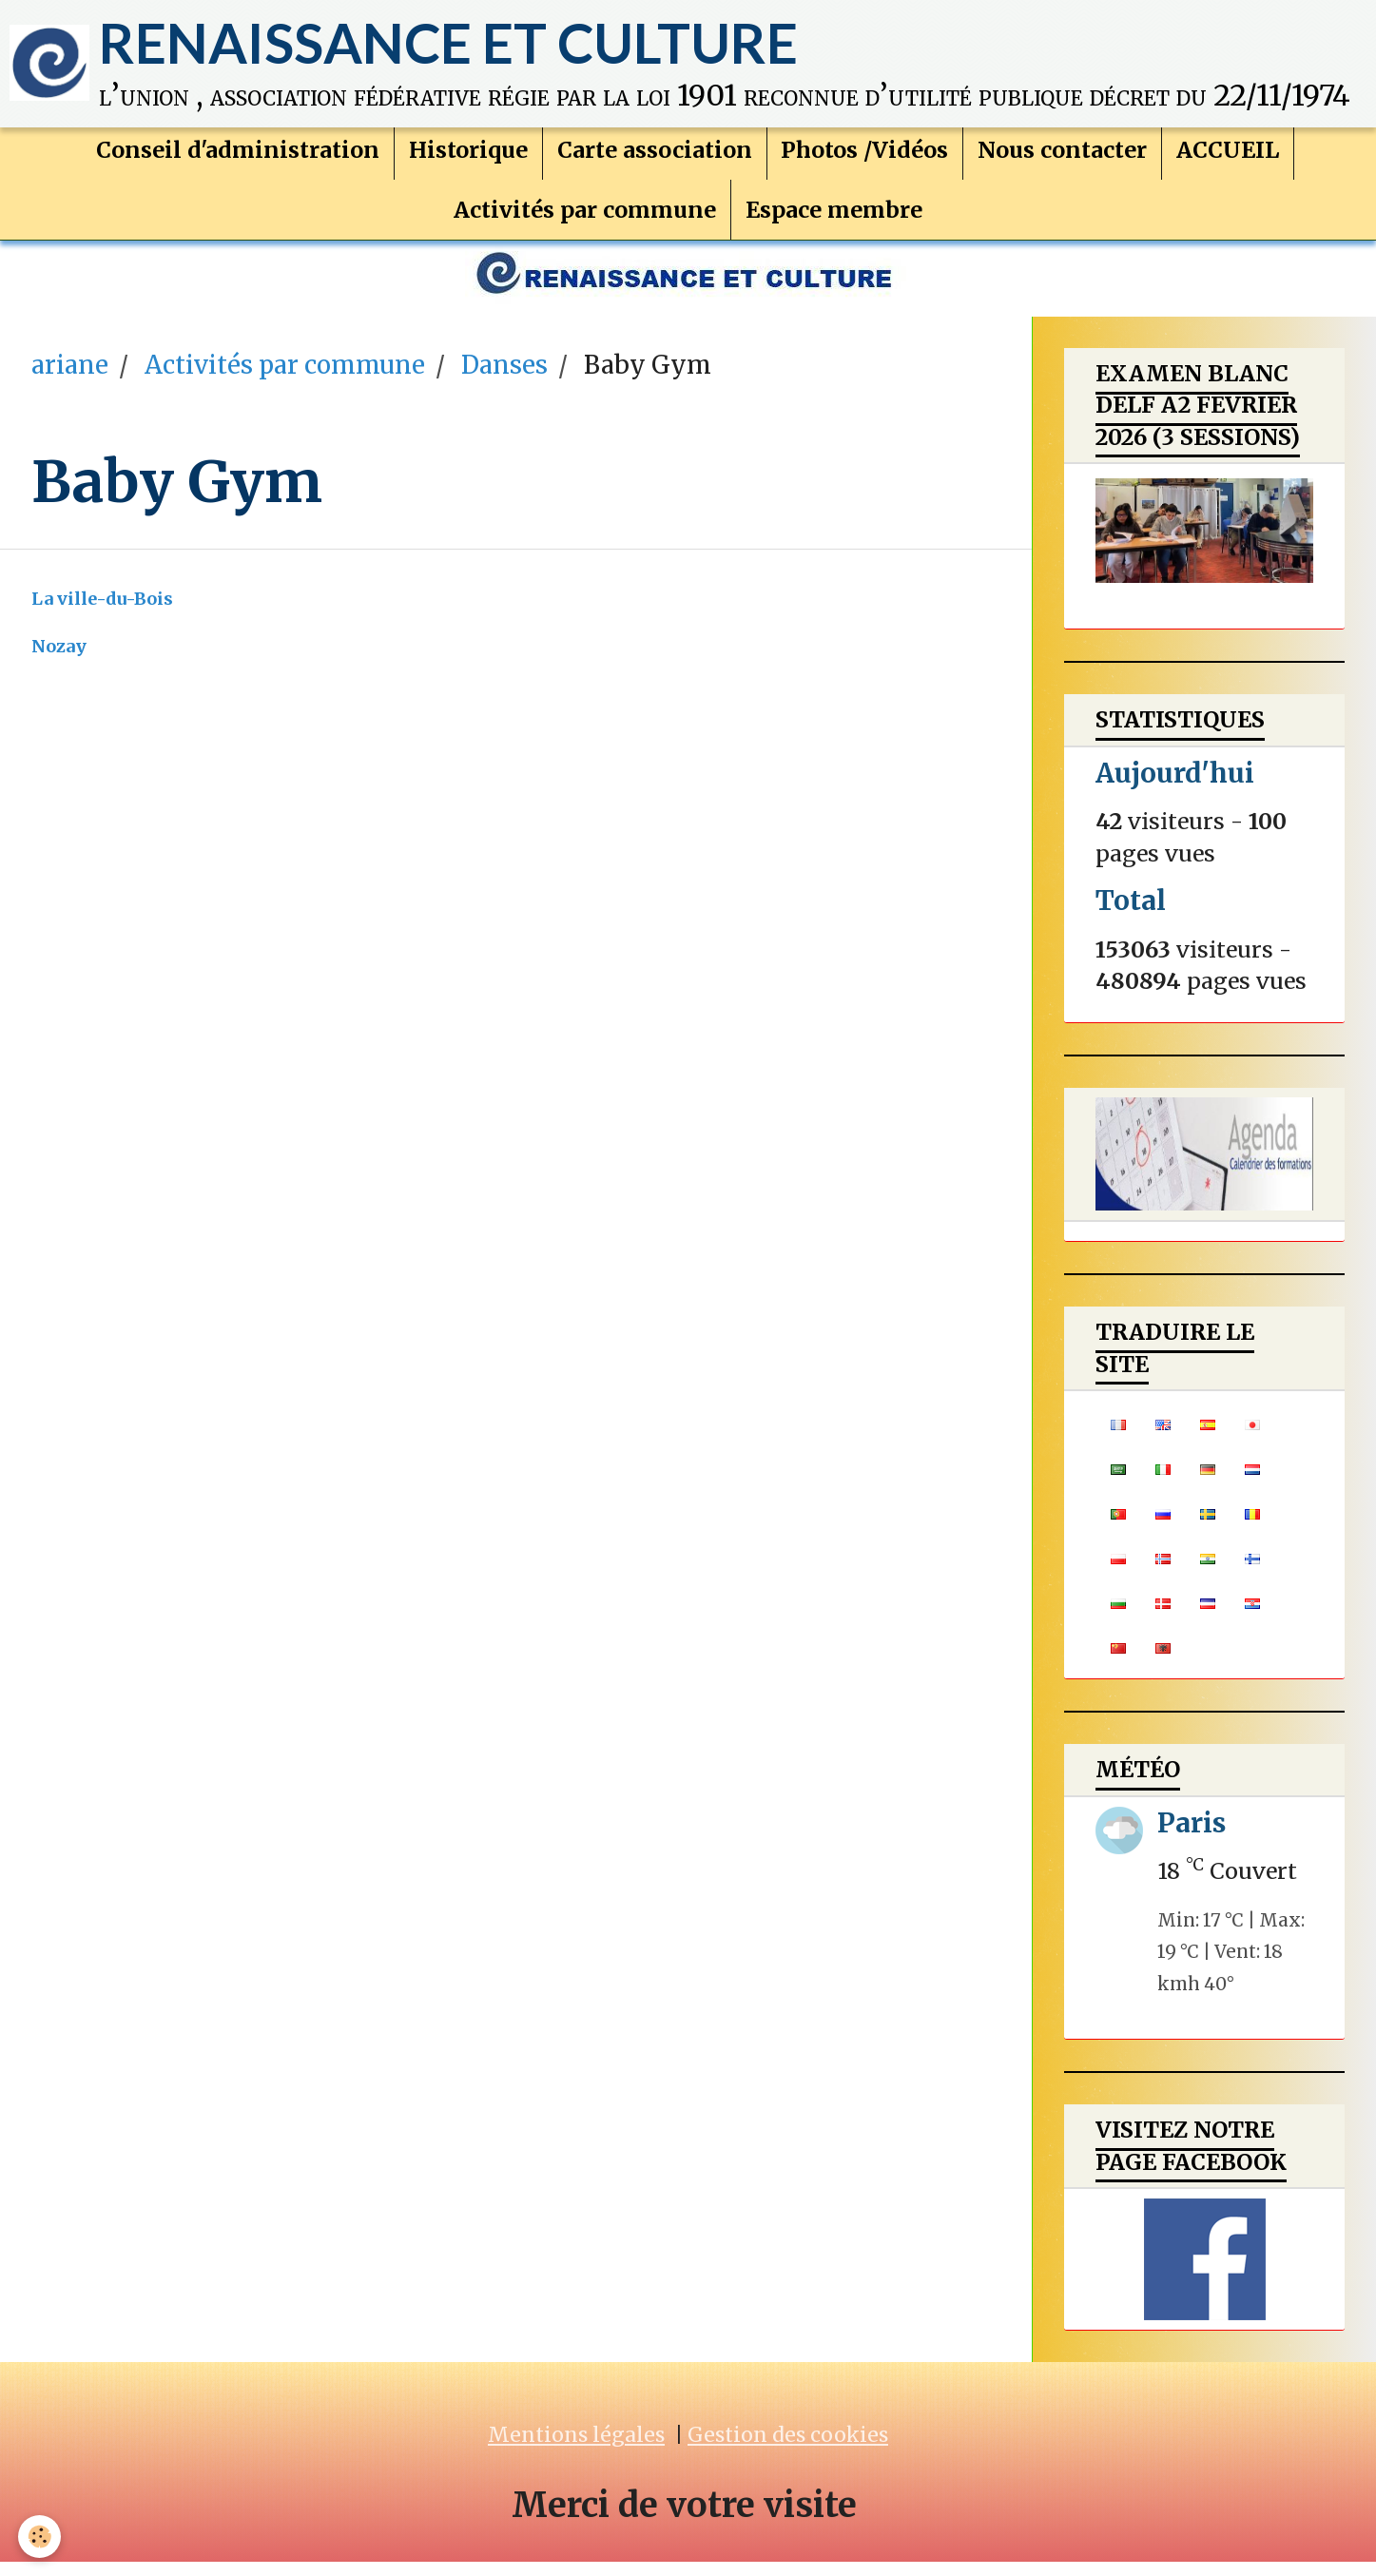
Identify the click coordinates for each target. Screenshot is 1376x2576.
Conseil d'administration (237, 158)
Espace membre (834, 218)
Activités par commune (585, 218)
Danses (504, 379)
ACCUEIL (1228, 158)
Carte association (654, 158)
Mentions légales (576, 2449)
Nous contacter (1063, 158)
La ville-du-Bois (102, 613)
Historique (468, 158)
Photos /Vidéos (865, 158)
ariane (69, 379)
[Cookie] (40, 2536)
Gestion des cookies (788, 2449)
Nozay (59, 660)
